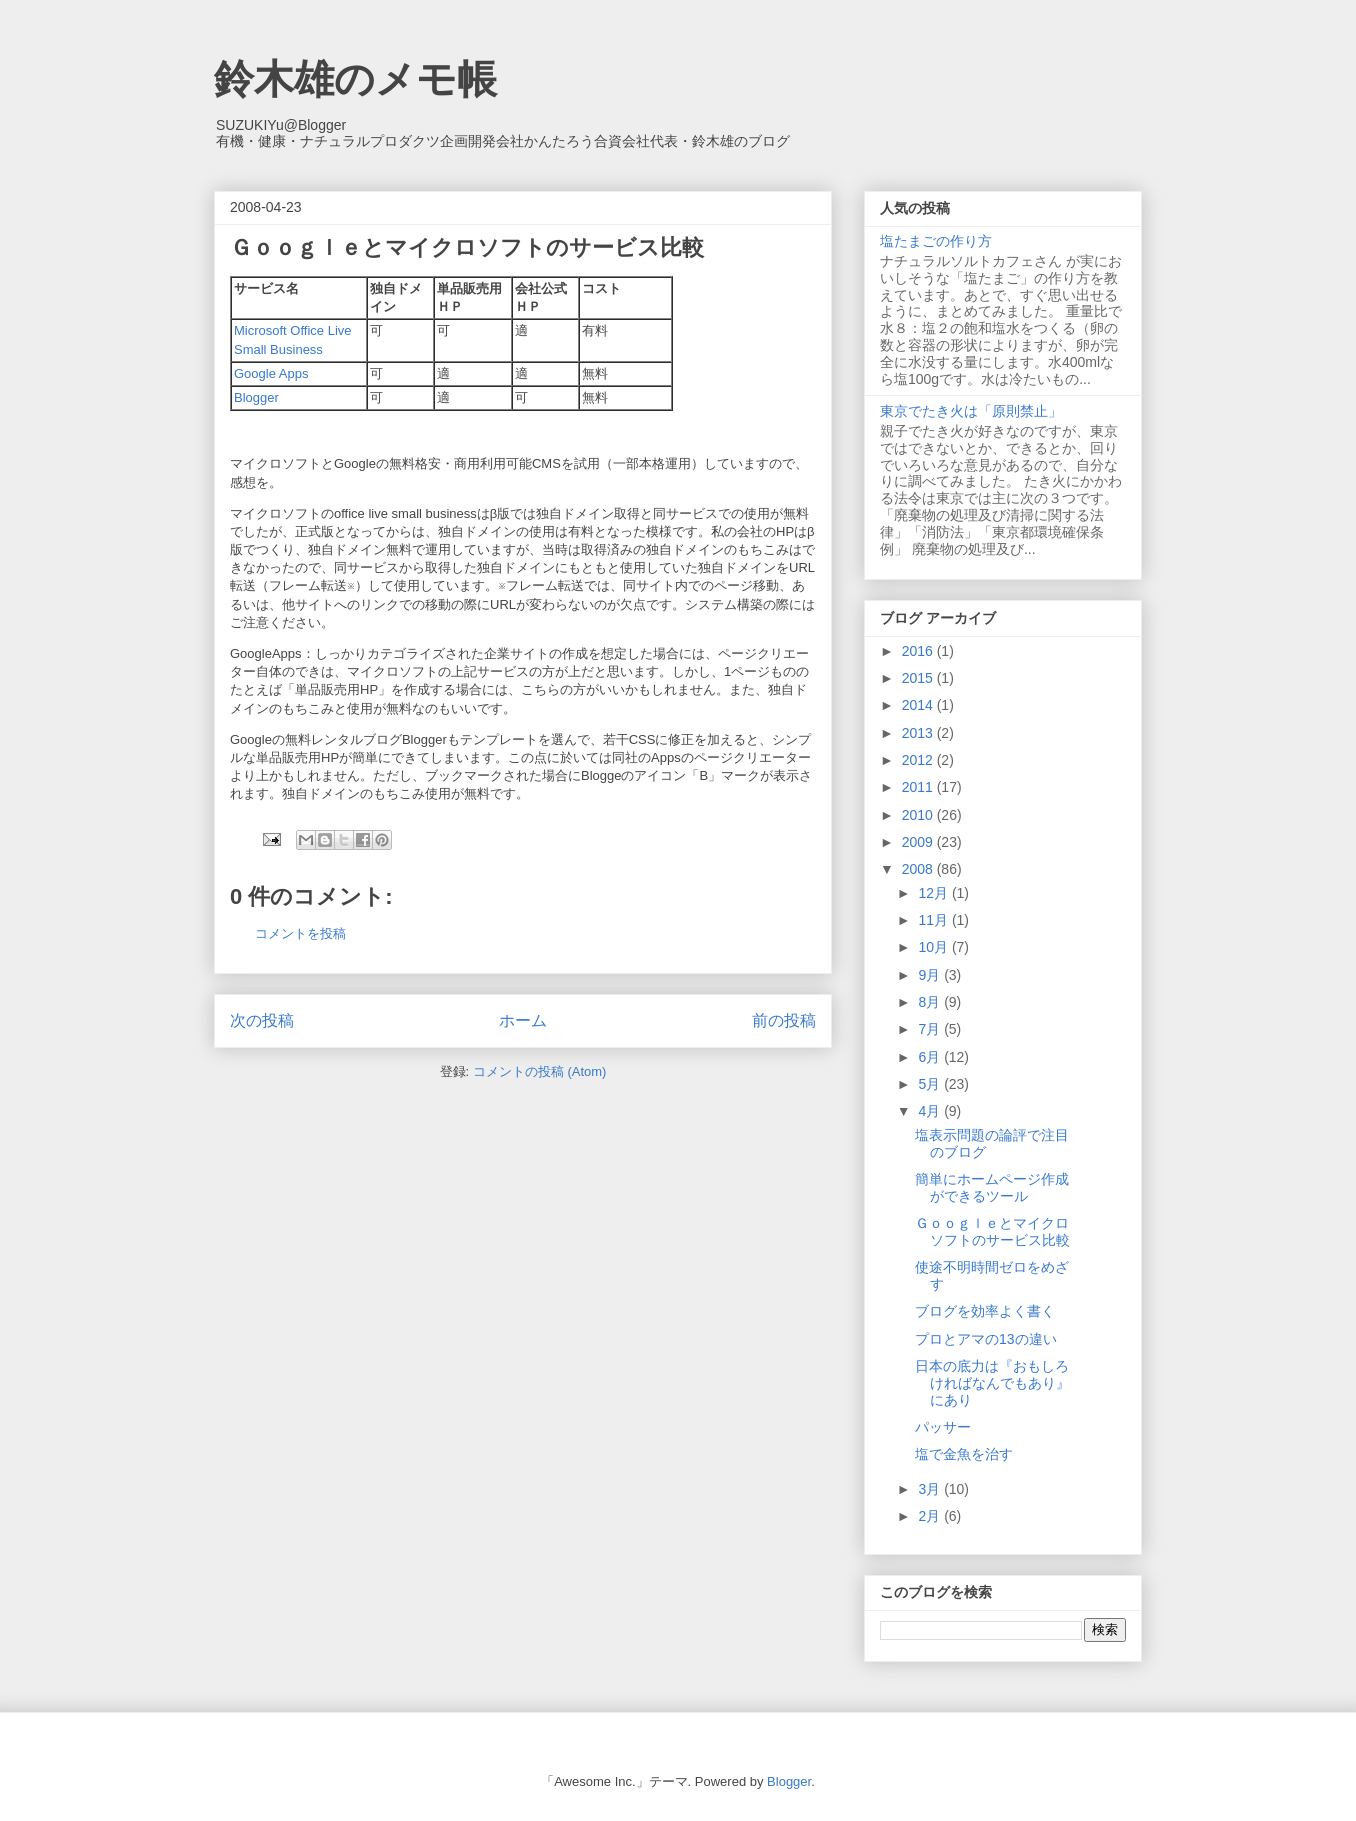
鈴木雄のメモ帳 (355, 79)
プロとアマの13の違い (986, 1339)
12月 (934, 893)
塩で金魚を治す (964, 1454)
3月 (931, 1489)
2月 (931, 1516)
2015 (919, 678)
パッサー (943, 1427)
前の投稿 (784, 1020)
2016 (919, 651)
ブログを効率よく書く (985, 1311)
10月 (934, 947)
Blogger (256, 397)
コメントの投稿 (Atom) (540, 1071)
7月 (931, 1029)
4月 (931, 1111)
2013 (919, 733)
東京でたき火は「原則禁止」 (971, 411)
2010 (919, 815)
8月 (931, 1002)
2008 (919, 869)
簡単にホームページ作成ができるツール (992, 1187)
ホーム (523, 1020)
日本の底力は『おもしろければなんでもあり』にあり (992, 1383)
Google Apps (271, 373)
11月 (934, 920)
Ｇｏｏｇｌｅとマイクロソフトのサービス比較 (992, 1231)
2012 (919, 760)
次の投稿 (262, 1020)
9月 (931, 975)
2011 (919, 787)
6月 (931, 1057)
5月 (931, 1084)
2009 (919, 842)
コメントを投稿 (300, 933)
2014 (919, 705)
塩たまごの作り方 (936, 241)
